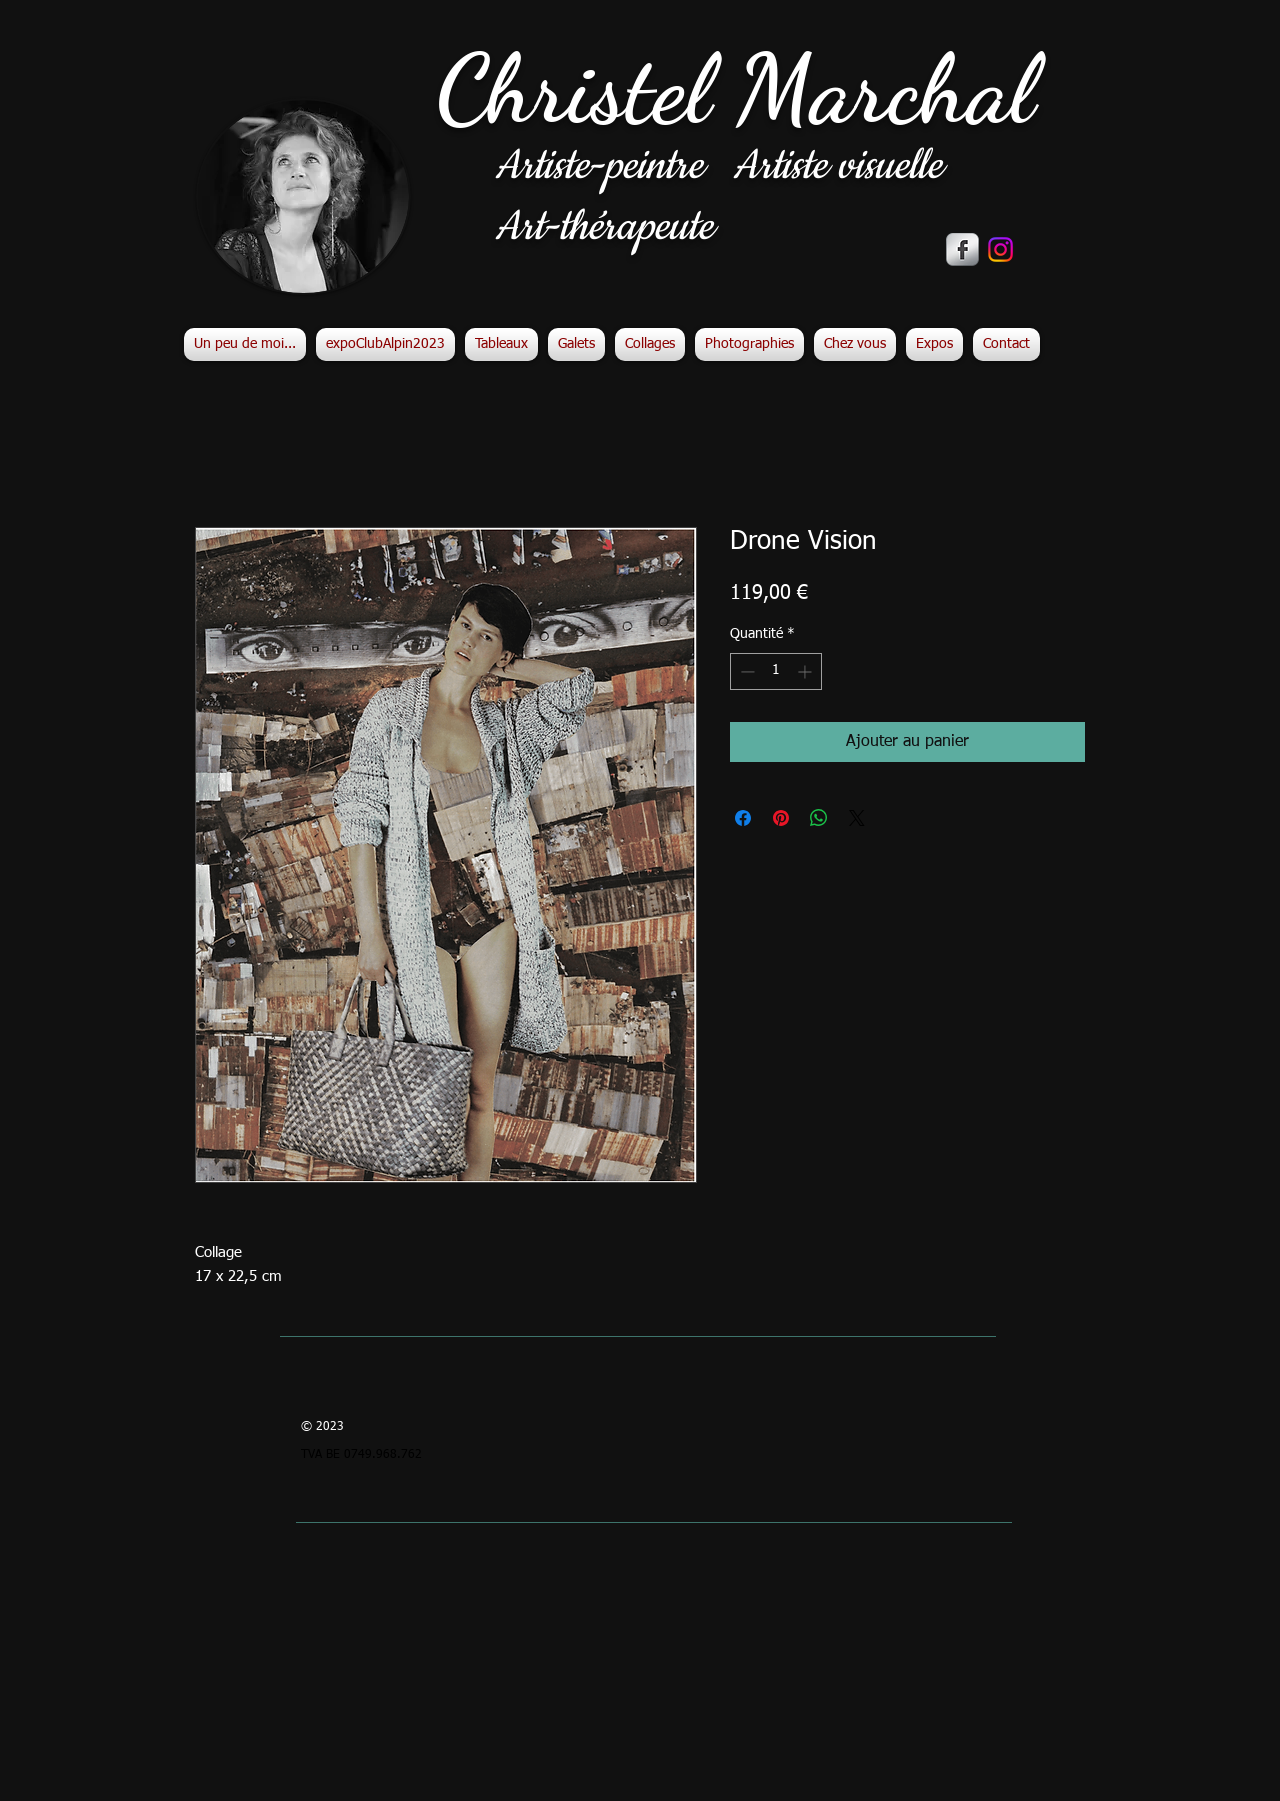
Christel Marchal (735, 89)
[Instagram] (1000, 249)
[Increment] (806, 671)
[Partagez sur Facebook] (743, 818)
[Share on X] (857, 818)
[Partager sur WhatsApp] (819, 818)
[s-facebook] (962, 249)
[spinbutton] (776, 671)
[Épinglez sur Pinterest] (781, 818)
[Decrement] (745, 671)
